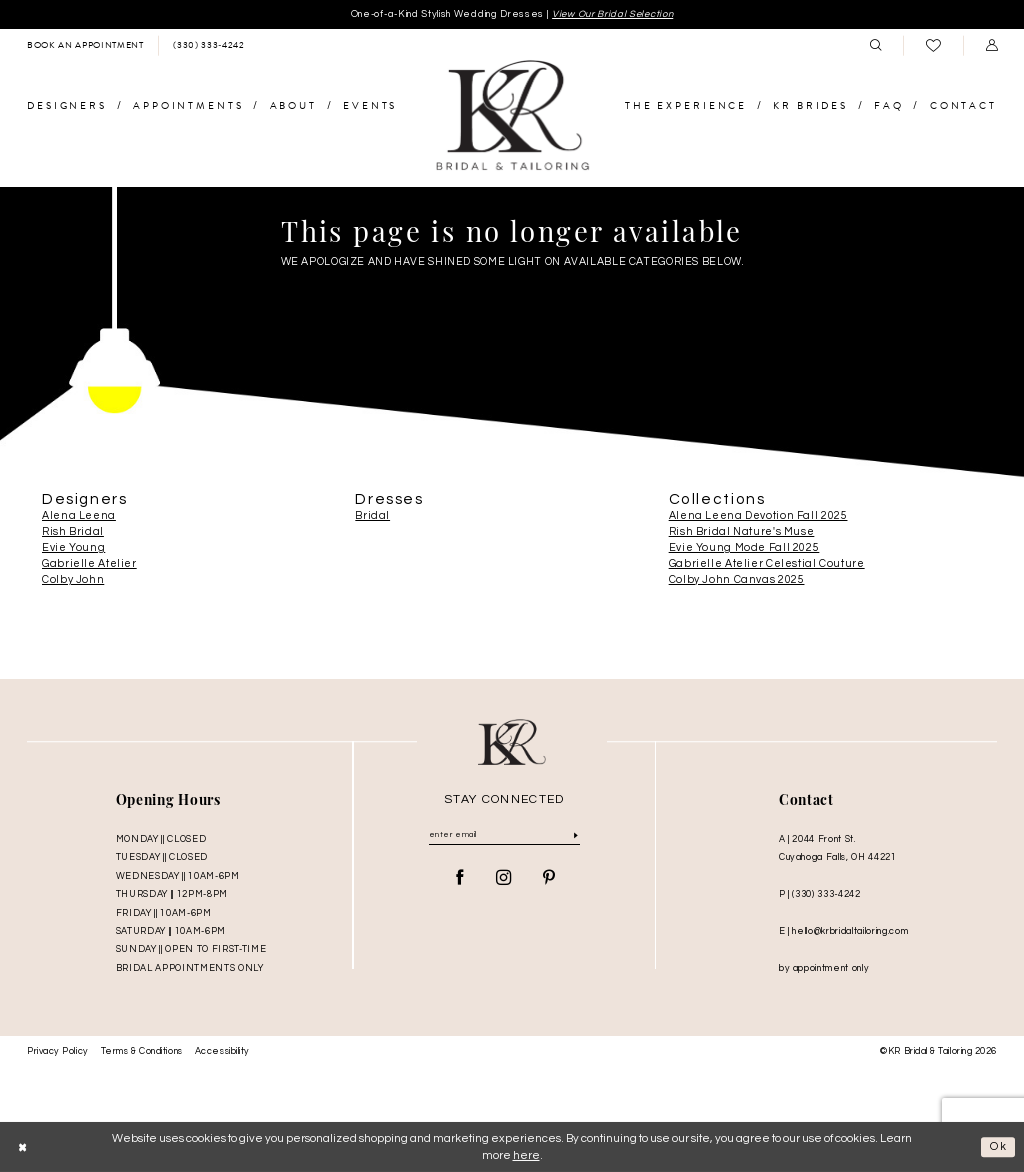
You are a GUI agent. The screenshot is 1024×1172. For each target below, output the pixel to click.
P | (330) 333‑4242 (820, 895)
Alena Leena (79, 515)
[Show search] (875, 46)
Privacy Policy (58, 1052)
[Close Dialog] (23, 1147)
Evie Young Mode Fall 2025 (744, 548)
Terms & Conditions (142, 1052)
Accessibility (222, 1052)
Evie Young (73, 548)
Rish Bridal (73, 531)
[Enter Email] (504, 836)
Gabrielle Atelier (89, 564)
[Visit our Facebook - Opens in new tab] (460, 879)
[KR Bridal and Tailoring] (512, 117)
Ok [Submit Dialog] (999, 1147)
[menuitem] (85, 46)
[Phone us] (208, 46)
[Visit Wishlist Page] (933, 46)
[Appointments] (85, 46)
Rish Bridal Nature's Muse (742, 531)
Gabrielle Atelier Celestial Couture (767, 564)
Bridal (372, 515)
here (526, 1155)
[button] (991, 46)
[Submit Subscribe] (575, 835)
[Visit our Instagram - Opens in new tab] (504, 879)
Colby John (73, 580)
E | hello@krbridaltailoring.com (843, 931)
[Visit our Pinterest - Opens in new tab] (549, 879)
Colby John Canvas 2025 (737, 580)
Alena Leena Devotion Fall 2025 (758, 515)
